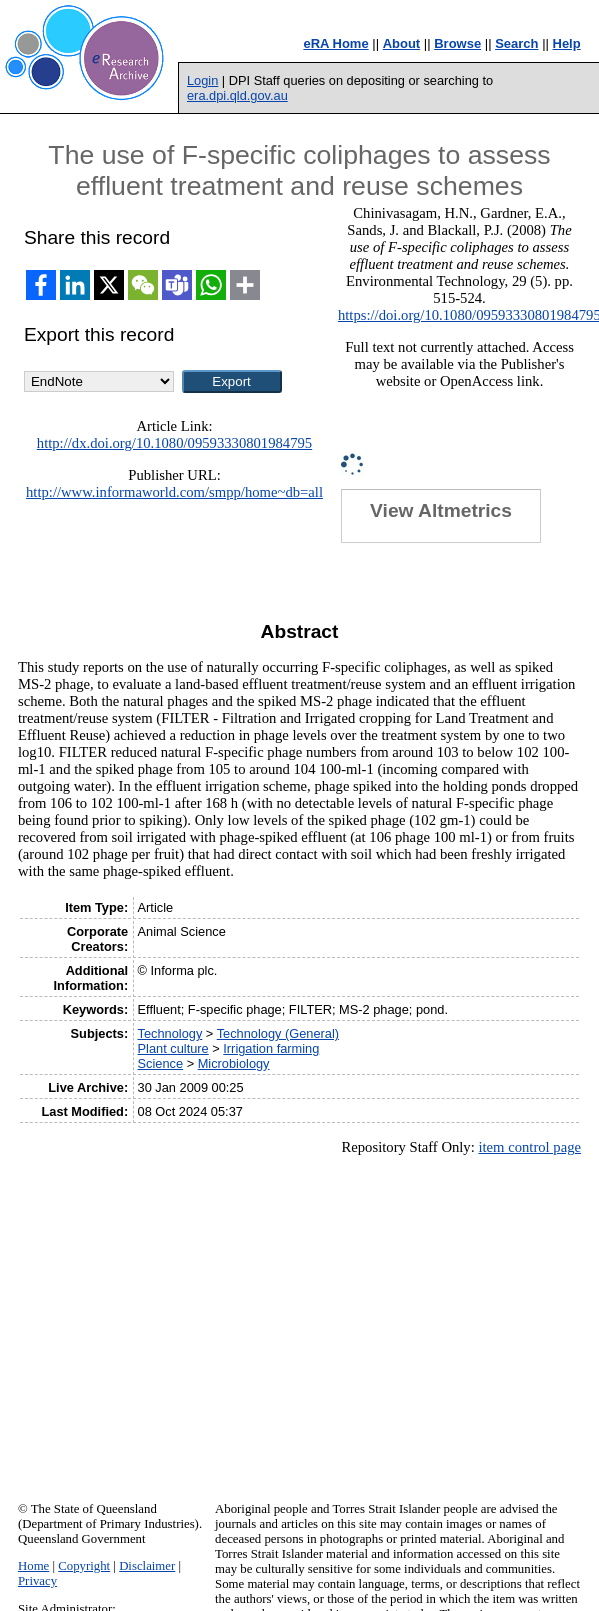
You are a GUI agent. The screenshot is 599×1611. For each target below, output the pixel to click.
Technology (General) (278, 1033)
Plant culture (173, 1048)
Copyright (84, 1566)
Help (567, 43)
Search (516, 43)
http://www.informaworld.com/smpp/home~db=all (174, 492)
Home (33, 1566)
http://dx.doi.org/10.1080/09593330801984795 (174, 443)
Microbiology (234, 1063)
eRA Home (335, 43)
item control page (529, 1147)
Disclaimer (147, 1566)
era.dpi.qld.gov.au (237, 95)
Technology (170, 1033)
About (402, 43)
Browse (457, 43)
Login (202, 80)
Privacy (37, 1581)
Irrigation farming (271, 1048)
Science (161, 1063)
